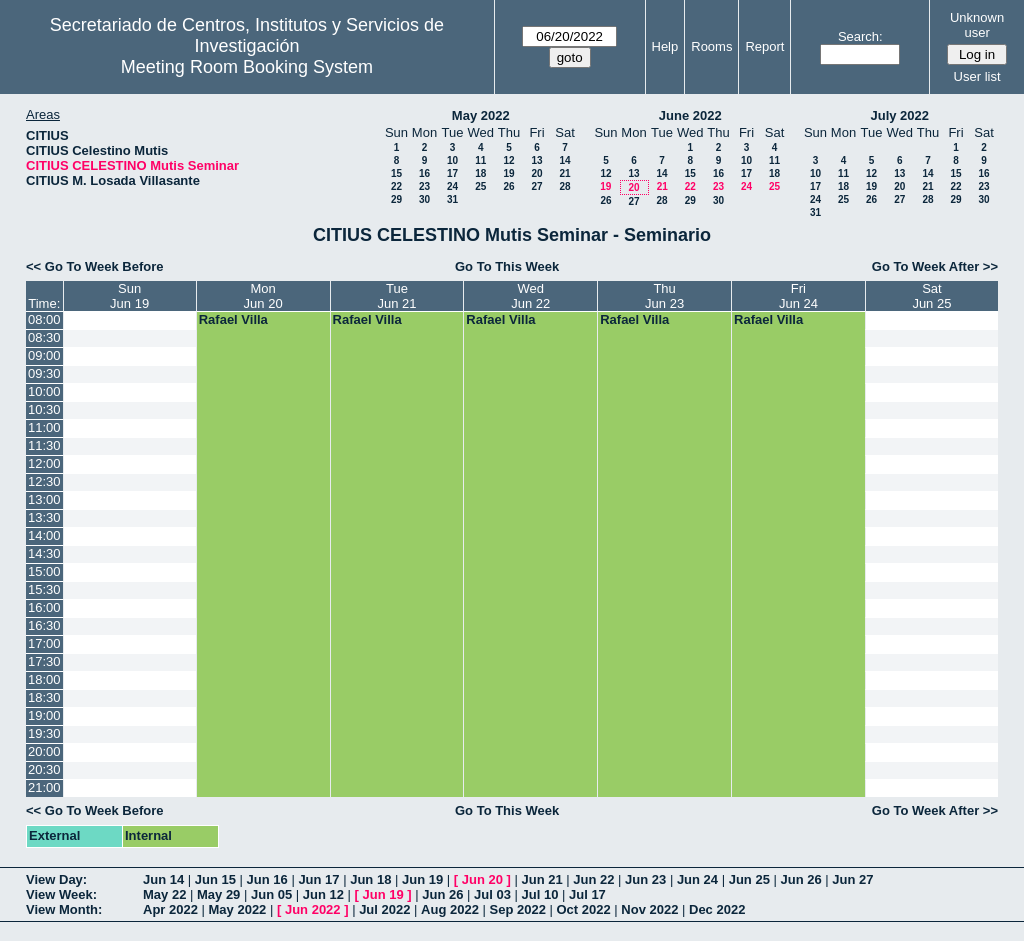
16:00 (44, 607)
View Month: (64, 909)
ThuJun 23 (664, 296)
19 (508, 173)
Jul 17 (587, 894)
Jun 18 (370, 879)
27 (536, 186)
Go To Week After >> (935, 266)
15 (396, 173)
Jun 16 (267, 879)
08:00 (44, 319)
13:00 (44, 499)
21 (564, 173)
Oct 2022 (583, 909)
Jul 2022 (384, 909)
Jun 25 (749, 879)
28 (564, 186)
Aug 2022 (450, 909)
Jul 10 (540, 894)
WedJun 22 (530, 296)
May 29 (218, 894)
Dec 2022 (717, 909)
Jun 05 (271, 894)
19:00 (44, 715)
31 (452, 199)
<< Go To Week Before (95, 266)
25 (480, 186)
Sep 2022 (518, 909)
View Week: (61, 894)
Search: (860, 36)
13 (536, 160)
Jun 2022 (313, 909)
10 (452, 160)
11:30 (44, 445)
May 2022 (481, 115)
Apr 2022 (170, 909)
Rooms (711, 46)
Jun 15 (215, 879)
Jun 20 (482, 879)
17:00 (44, 643)
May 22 (164, 894)
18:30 (44, 697)
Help (665, 46)
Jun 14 (163, 879)
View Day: (56, 879)
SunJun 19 (129, 296)
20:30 (44, 769)
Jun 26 (800, 879)
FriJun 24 (798, 296)
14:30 (44, 553)
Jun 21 (541, 879)
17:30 (44, 661)
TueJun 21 (396, 296)
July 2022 (899, 115)
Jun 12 (323, 894)
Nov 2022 (649, 909)
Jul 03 (492, 894)
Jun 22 (593, 879)
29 (396, 199)
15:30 (44, 589)
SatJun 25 (931, 296)
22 (396, 186)
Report (764, 46)
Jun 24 (697, 879)
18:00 (44, 679)
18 (480, 173)
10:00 (44, 391)
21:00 (44, 787)
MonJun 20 (263, 296)
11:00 (44, 427)
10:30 (44, 409)
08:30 (44, 337)
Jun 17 (318, 879)
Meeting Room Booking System (247, 67)
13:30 (44, 517)
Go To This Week (507, 266)
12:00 (44, 463)
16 (424, 173)
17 (452, 173)
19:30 (44, 733)
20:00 (44, 751)
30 (424, 199)
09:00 (44, 355)
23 (424, 186)
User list (977, 76)
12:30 (44, 481)
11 (480, 160)
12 (508, 160)
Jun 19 (422, 879)
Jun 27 (852, 879)
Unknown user (977, 25)
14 (564, 160)
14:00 (44, 535)
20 (536, 173)
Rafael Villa (233, 319)
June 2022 (690, 115)
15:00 (44, 571)
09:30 (44, 373)
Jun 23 (645, 879)
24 (452, 186)
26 (508, 186)
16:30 (44, 625)
